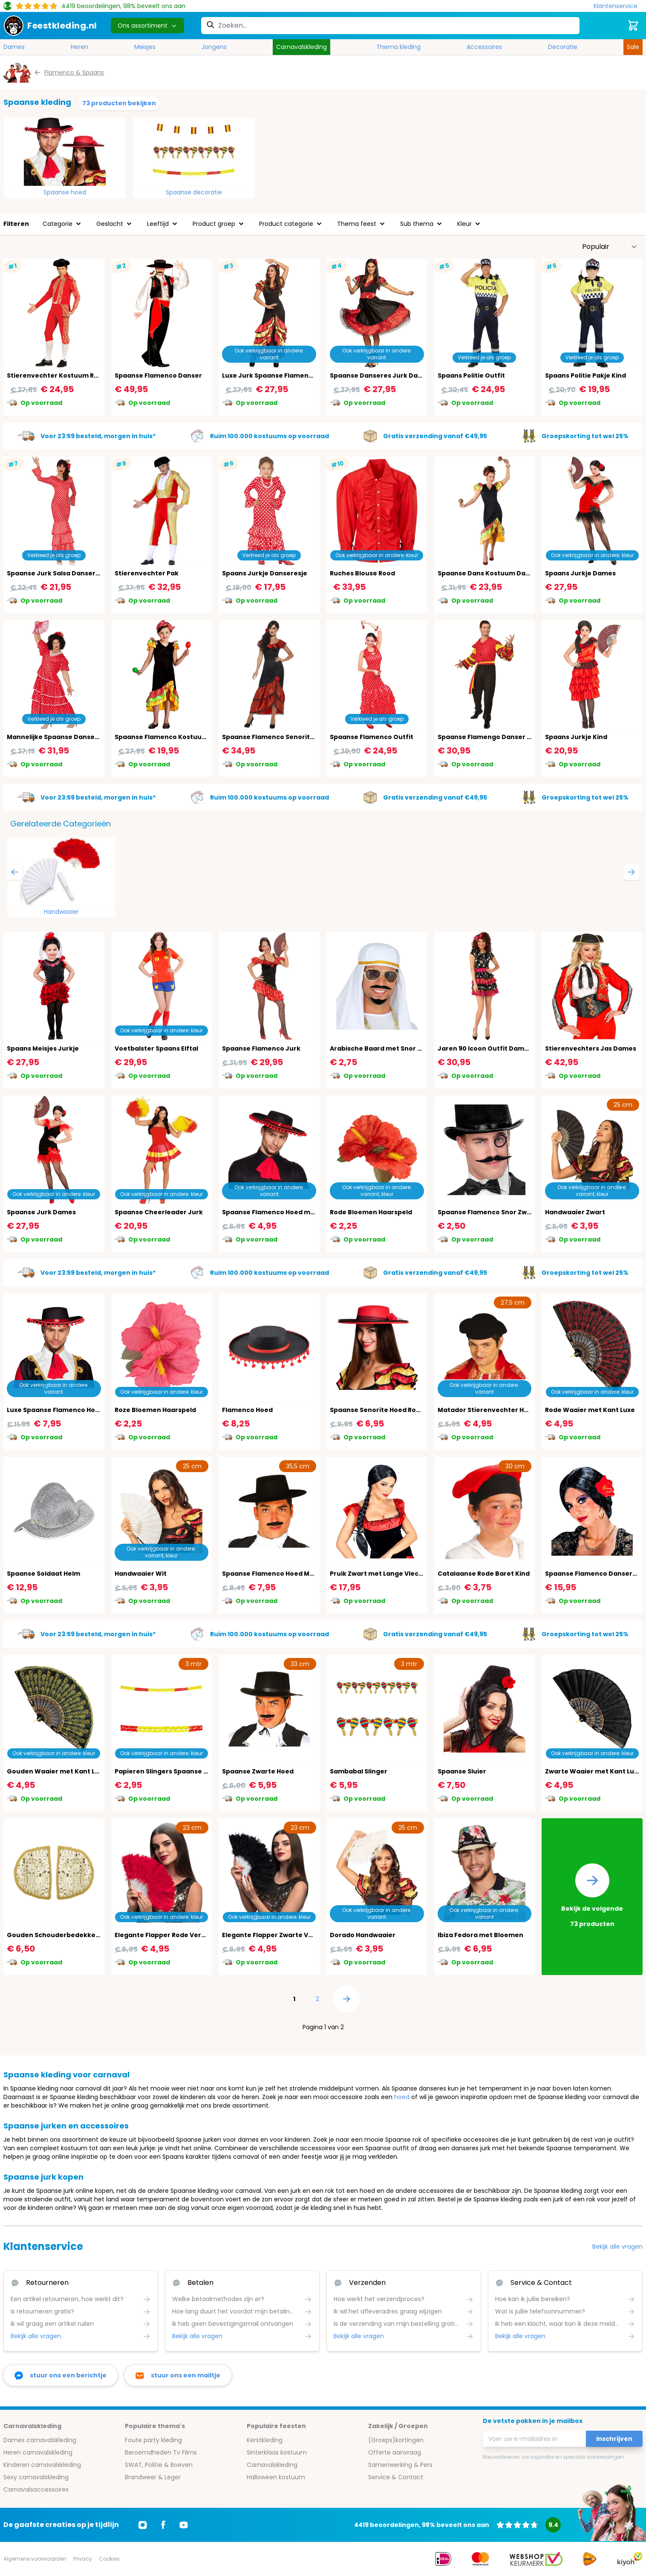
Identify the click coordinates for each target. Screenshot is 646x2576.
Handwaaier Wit (141, 1573)
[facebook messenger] (60, 2375)
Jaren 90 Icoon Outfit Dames (485, 1048)
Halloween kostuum (276, 2477)
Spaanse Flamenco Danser (158, 375)
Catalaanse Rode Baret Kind (484, 1573)
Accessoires (484, 47)
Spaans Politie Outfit (471, 375)
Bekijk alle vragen (617, 2246)
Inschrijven (614, 2438)
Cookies (109, 2558)
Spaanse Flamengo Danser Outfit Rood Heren (512, 737)
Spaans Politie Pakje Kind (585, 375)
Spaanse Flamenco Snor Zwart (487, 1212)
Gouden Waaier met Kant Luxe (57, 1771)
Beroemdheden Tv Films (161, 2452)
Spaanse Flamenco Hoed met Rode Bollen (289, 1212)
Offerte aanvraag (394, 2452)
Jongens (214, 47)
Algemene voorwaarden (34, 2558)
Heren (79, 47)
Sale (633, 47)
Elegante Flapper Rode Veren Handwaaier (183, 1935)
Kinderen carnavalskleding (42, 2464)
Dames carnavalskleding (39, 2440)
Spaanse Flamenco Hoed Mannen (276, 1573)
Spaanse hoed (64, 192)
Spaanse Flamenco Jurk (261, 1048)
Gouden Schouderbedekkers (54, 1935)
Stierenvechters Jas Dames (590, 1048)
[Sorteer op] (610, 246)
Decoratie (562, 47)
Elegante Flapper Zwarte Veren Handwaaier (293, 1935)
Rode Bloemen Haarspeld (371, 1212)
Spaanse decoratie (194, 192)
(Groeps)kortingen (396, 2440)
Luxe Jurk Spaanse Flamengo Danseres (286, 375)
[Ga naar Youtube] (183, 2525)
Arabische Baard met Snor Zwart (383, 1048)
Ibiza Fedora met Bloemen (480, 1935)
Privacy (82, 2558)
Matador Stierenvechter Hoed (487, 1410)
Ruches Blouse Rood (362, 573)
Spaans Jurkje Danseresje (264, 573)
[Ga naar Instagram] (142, 2525)
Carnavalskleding (301, 47)
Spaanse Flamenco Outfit (371, 737)
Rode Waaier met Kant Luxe (590, 1410)
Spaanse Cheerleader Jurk (159, 1212)
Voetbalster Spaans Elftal (156, 1048)
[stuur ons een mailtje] (177, 2375)
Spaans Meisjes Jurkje (43, 1048)
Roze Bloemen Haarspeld (155, 1410)
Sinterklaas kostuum (277, 2452)
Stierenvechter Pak (147, 573)
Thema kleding (398, 47)
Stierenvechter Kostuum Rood (57, 375)
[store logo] (50, 25)
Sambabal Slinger (358, 1771)
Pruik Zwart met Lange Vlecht (378, 1573)
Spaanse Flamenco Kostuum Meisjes (174, 737)
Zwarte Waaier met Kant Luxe (593, 1771)
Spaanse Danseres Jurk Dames (381, 375)
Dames (14, 47)
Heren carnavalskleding (37, 2452)
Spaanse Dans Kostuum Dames (488, 573)
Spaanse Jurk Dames (41, 1212)
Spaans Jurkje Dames (580, 573)
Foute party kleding (153, 2440)
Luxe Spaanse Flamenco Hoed (55, 1410)
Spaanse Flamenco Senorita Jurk (276, 737)
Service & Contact (395, 2477)
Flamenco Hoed (247, 1410)
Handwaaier (61, 911)
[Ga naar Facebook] (163, 2525)
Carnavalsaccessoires (36, 2489)
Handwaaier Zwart (575, 1212)
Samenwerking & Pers (400, 2464)
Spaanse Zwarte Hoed (258, 1771)
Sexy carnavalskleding (36, 2477)
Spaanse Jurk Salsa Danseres (55, 573)
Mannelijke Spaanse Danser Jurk (60, 737)
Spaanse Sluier (462, 1771)
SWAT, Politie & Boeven (159, 2464)
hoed (402, 2097)
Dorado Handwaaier (362, 1935)
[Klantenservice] (618, 6)
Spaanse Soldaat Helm (43, 1573)
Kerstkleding (265, 2440)
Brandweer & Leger (153, 2477)
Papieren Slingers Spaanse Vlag (166, 1771)
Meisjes (145, 47)
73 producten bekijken (119, 103)
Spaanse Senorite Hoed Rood (377, 1410)
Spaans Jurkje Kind (576, 737)
